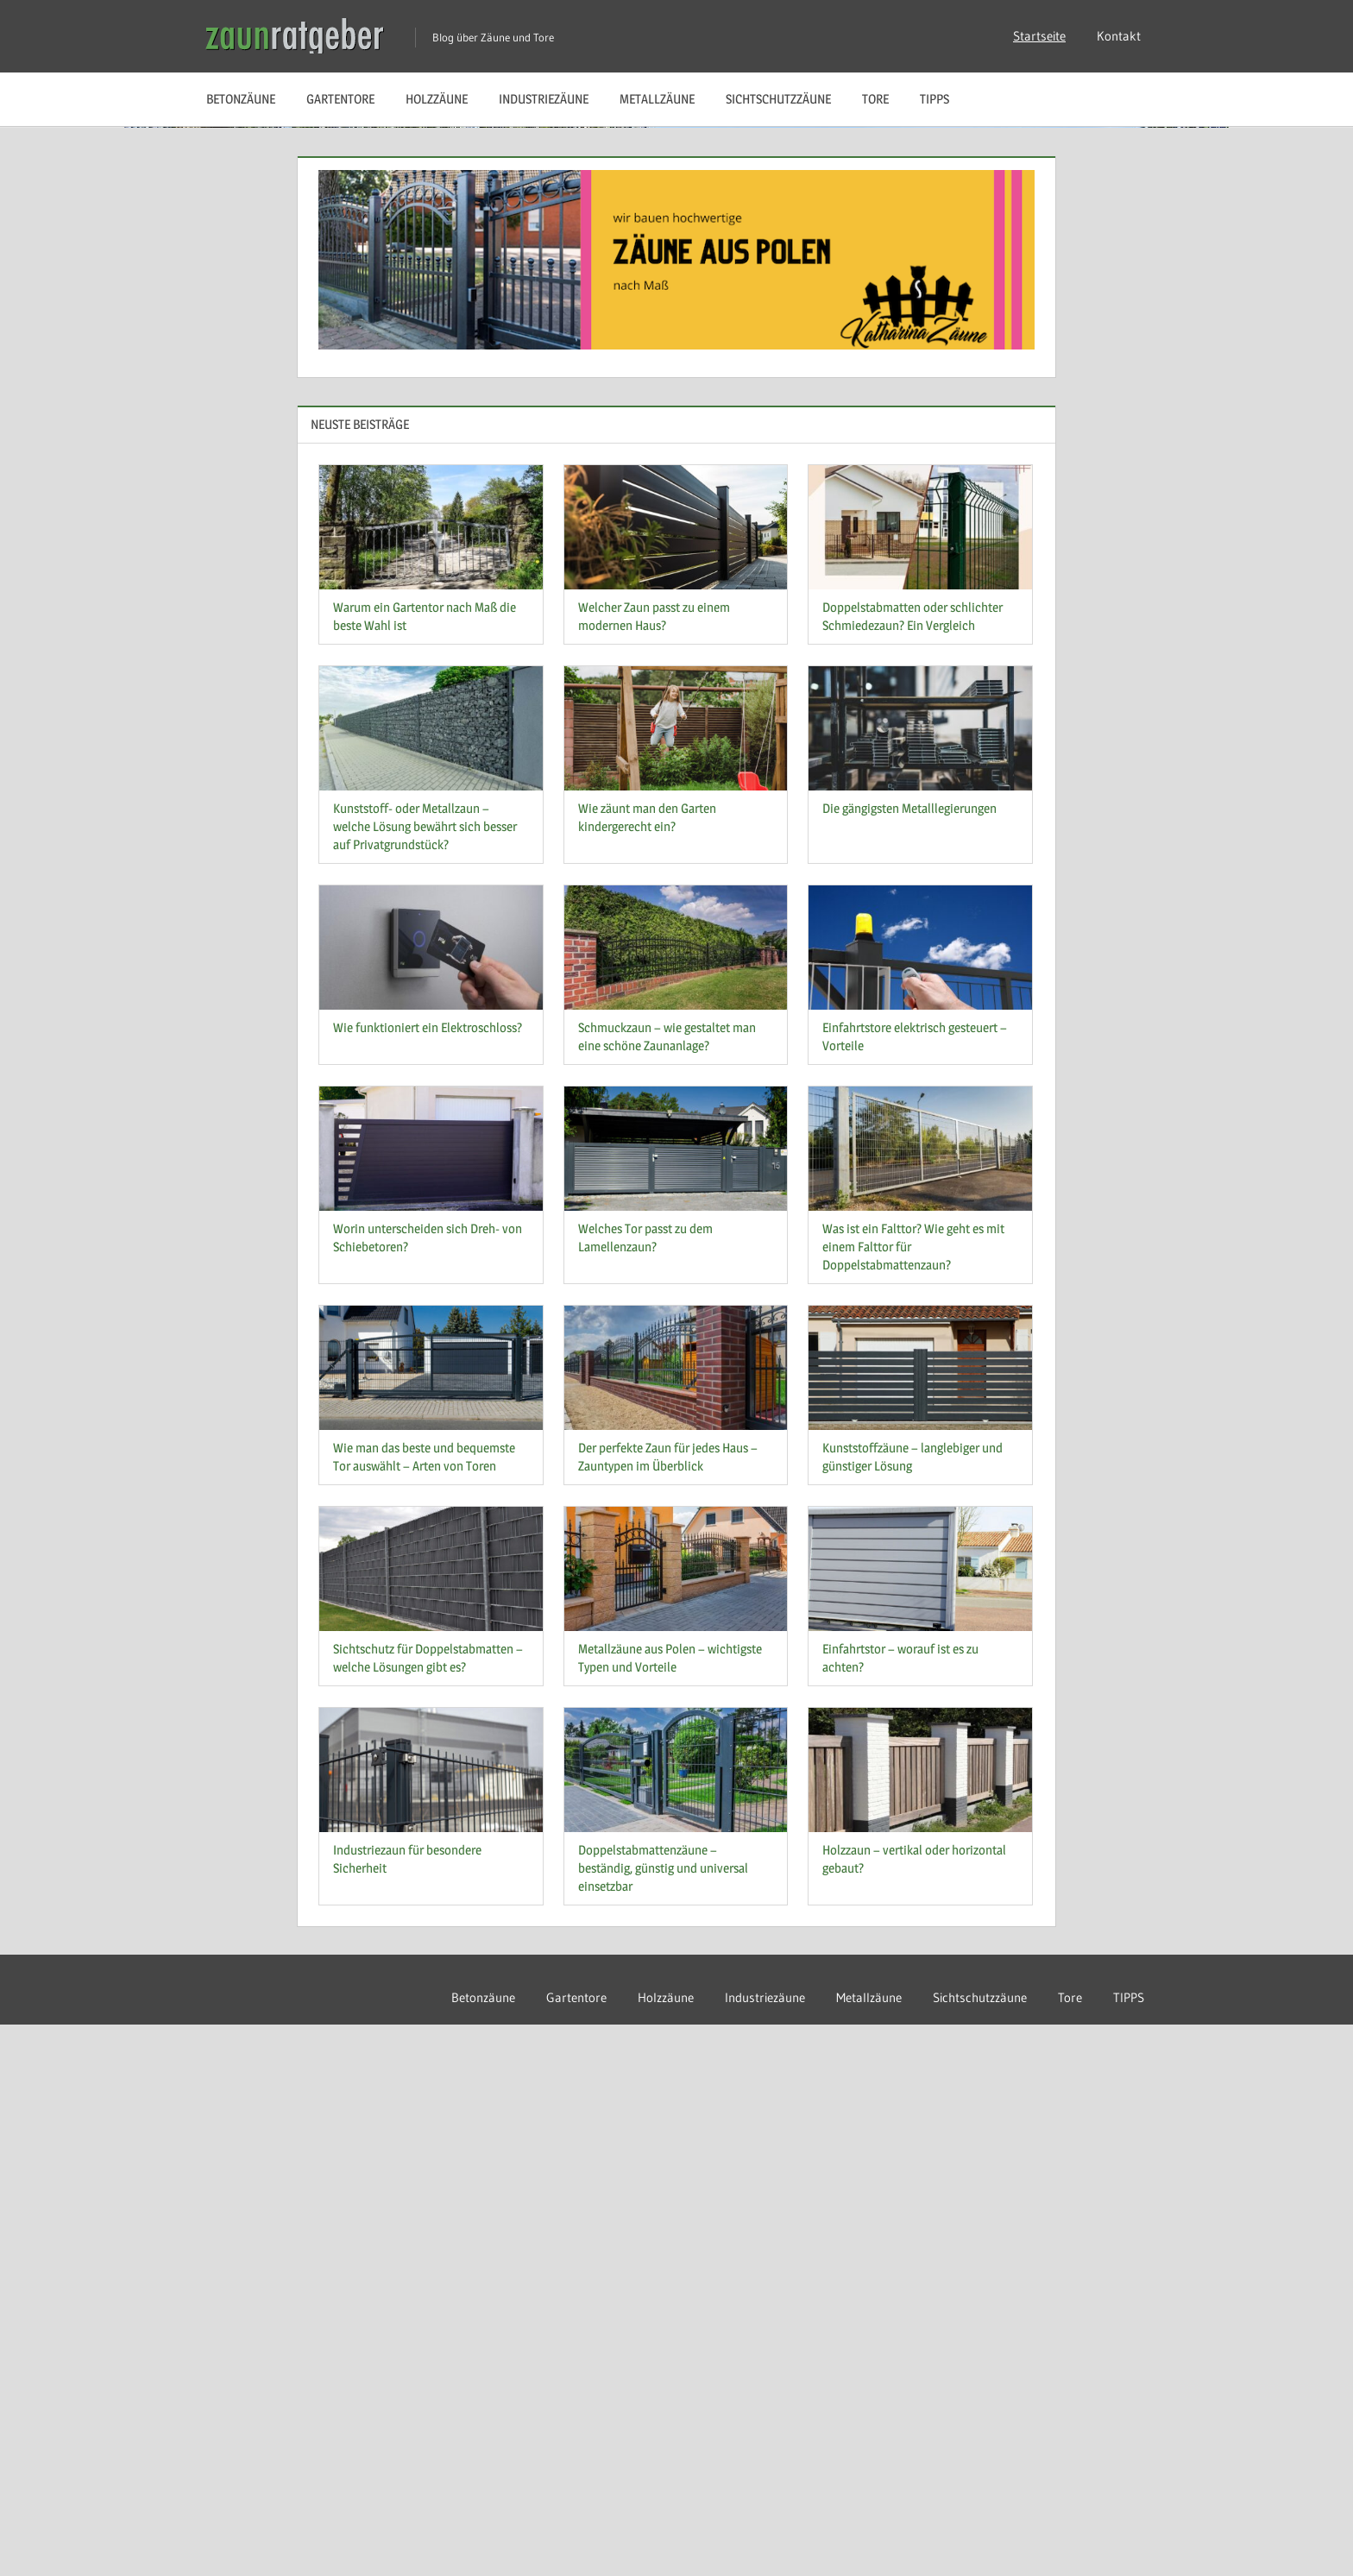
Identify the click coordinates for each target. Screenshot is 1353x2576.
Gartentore (340, 99)
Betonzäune (240, 99)
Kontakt (1119, 36)
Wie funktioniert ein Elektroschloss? (427, 1579)
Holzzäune (437, 99)
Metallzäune (657, 99)
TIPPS (934, 99)
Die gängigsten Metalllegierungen (909, 1360)
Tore (875, 99)
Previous (1279, 639)
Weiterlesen (268, 611)
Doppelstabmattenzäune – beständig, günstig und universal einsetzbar (663, 2419)
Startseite (1039, 36)
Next (1315, 639)
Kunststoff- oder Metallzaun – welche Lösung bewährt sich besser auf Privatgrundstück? (425, 1378)
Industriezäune (543, 99)
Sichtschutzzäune (778, 99)
